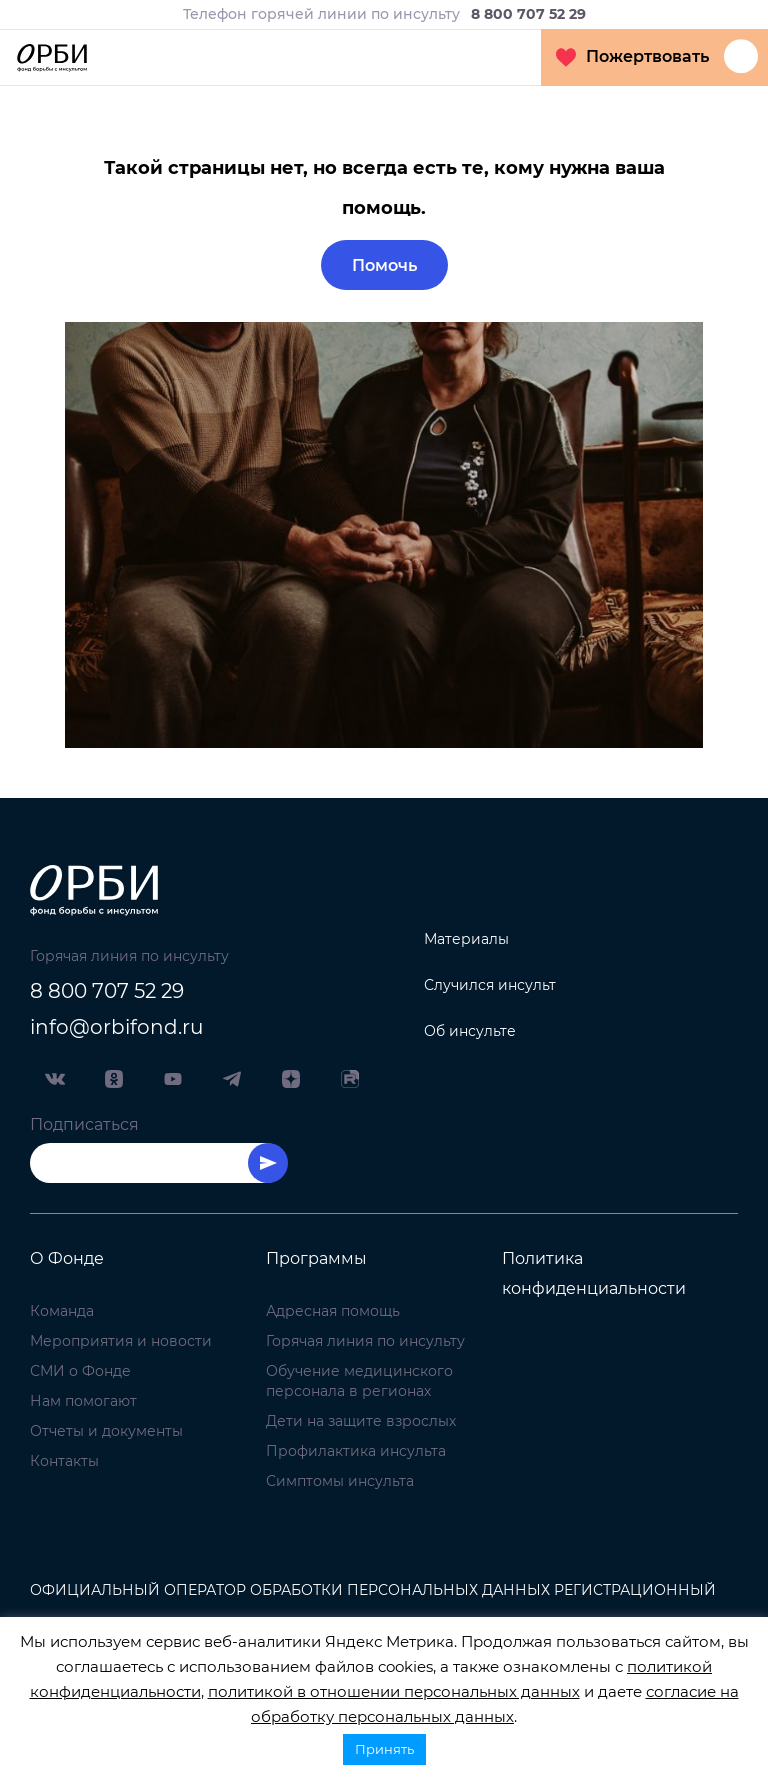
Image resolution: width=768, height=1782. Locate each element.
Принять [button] (384, 1749)
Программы (316, 1258)
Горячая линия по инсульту (365, 1341)
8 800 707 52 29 (107, 991)
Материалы (466, 939)
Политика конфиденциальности (594, 1273)
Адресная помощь (333, 1311)
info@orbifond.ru (116, 1027)
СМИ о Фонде (80, 1371)
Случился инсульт (490, 985)
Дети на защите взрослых (361, 1421)
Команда (62, 1311)
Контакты (64, 1461)
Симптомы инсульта (340, 1481)
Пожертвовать (632, 57)
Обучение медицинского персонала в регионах (359, 1381)
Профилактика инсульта (356, 1451)
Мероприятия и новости (121, 1341)
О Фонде (67, 1258)
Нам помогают (83, 1401)
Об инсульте (470, 1031)
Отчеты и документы (106, 1431)
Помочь (384, 265)
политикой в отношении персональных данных (394, 1691)
